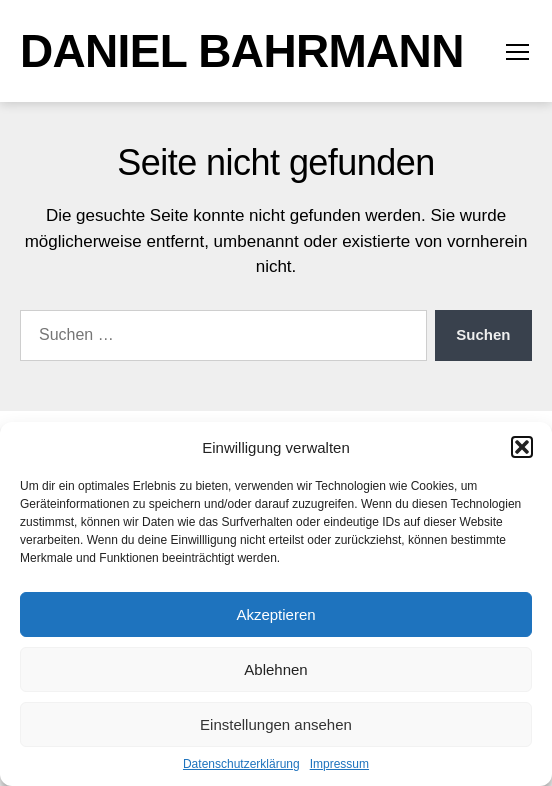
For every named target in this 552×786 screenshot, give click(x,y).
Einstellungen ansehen (276, 724)
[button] (522, 447)
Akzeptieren (275, 614)
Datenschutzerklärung (241, 764)
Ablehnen (275, 669)
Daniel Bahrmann (242, 51)
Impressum (339, 764)
